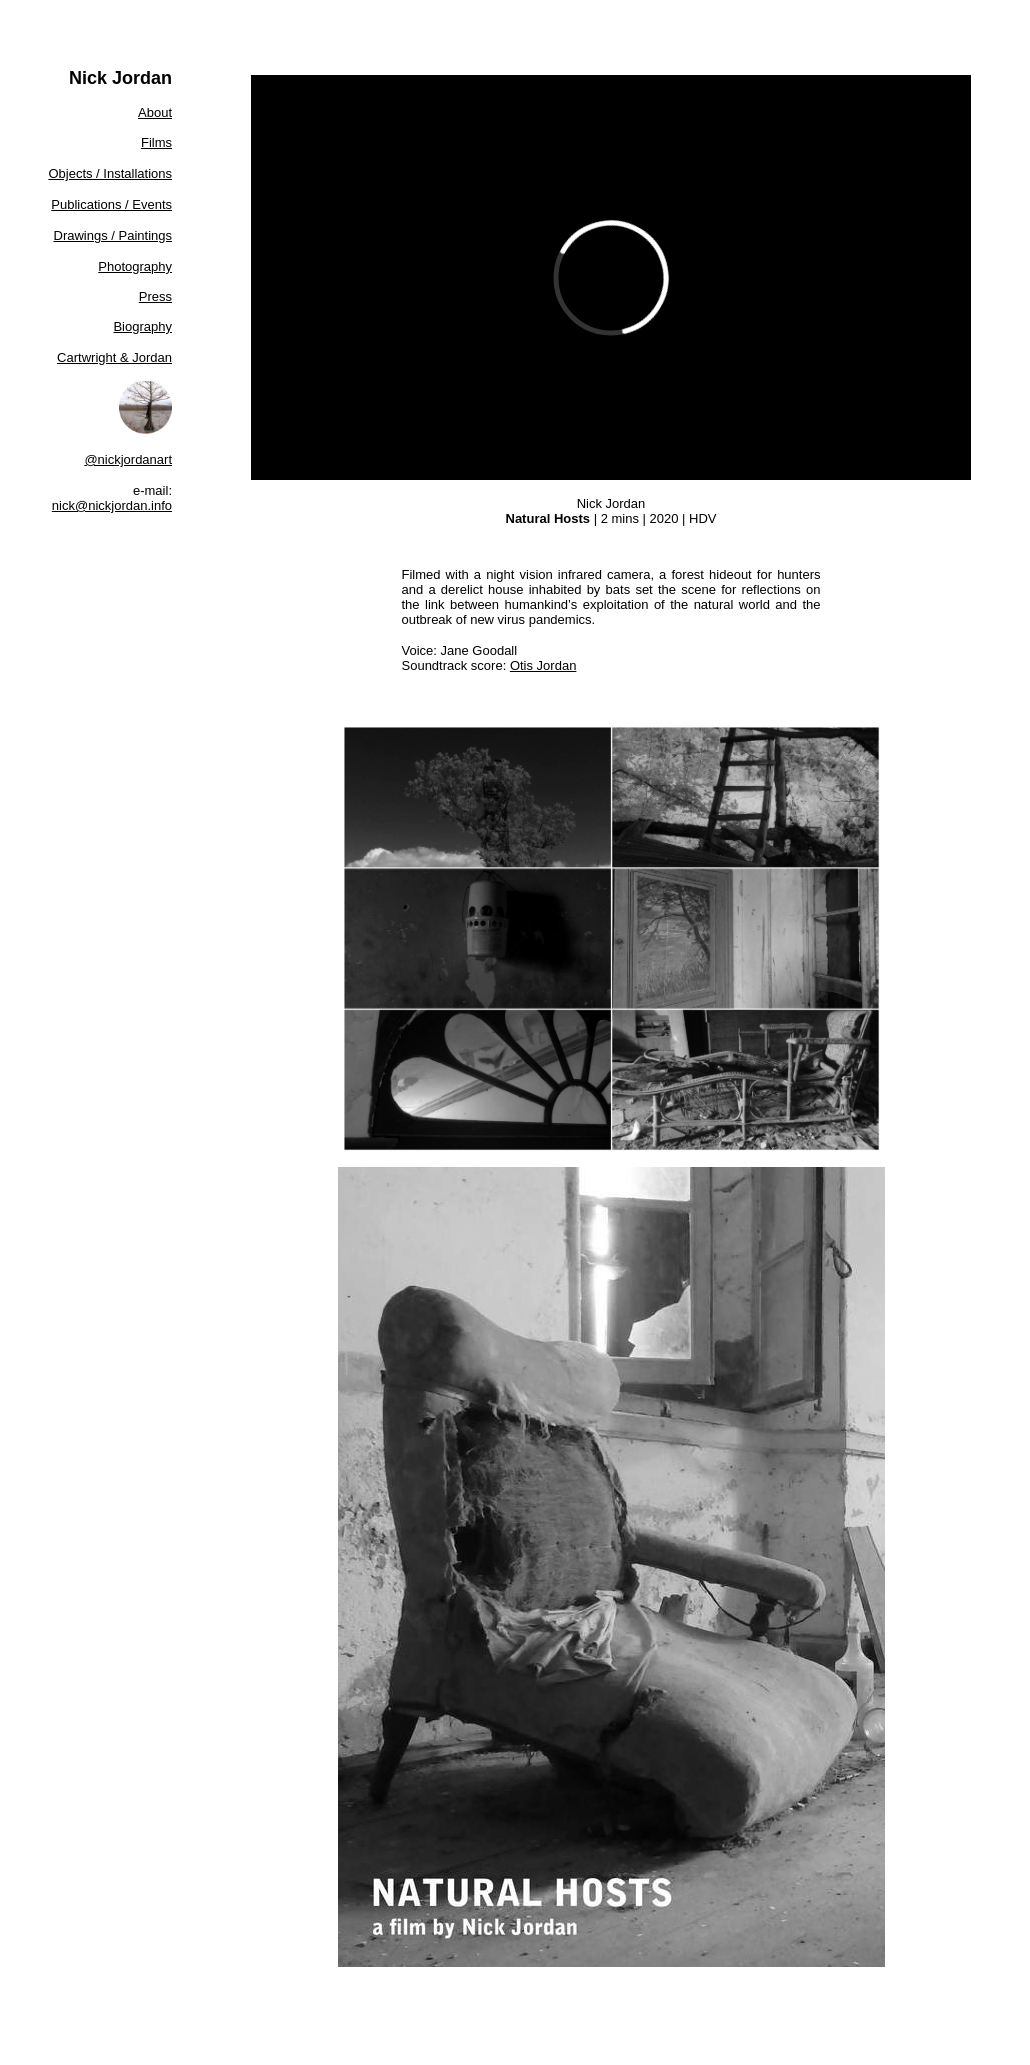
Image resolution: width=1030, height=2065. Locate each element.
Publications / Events (111, 204)
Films (156, 142)
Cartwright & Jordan (114, 357)
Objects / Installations (110, 173)
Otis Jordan (543, 665)
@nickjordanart (128, 459)
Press (155, 296)
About (155, 112)
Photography (135, 266)
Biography (142, 326)
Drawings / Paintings (113, 235)
